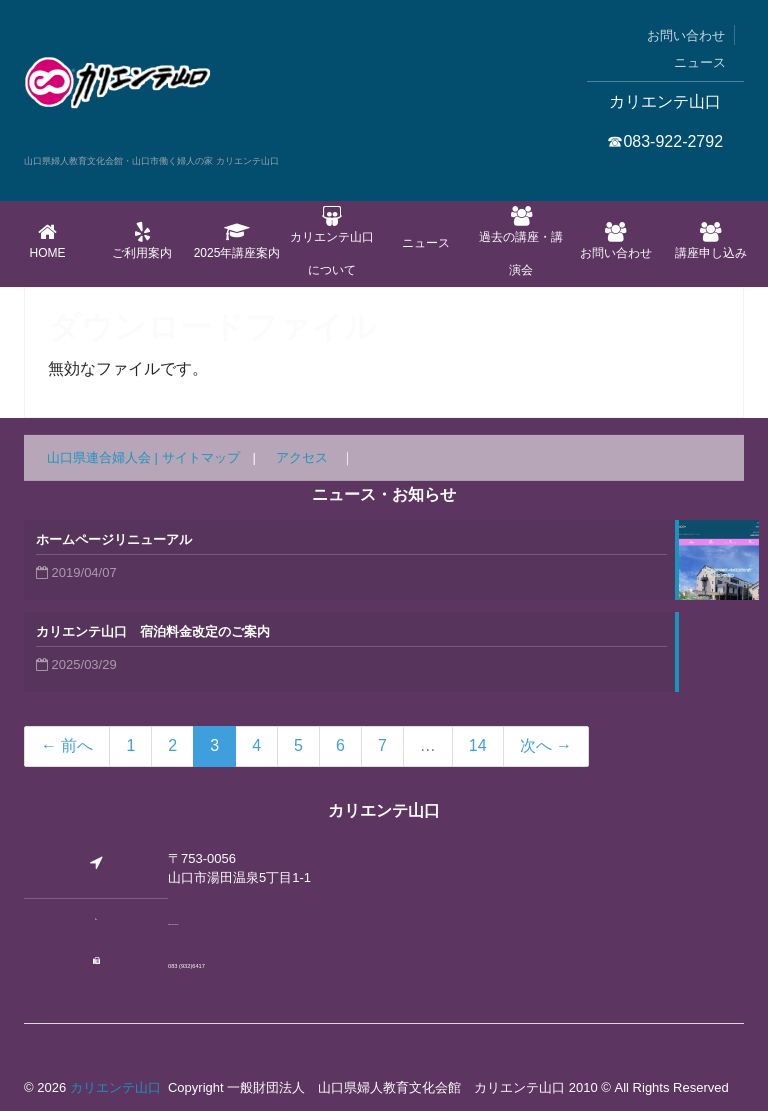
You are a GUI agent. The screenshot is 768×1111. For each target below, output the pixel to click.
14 (478, 745)
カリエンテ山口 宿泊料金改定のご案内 (153, 631)
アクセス (302, 457)
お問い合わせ (686, 35)
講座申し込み (710, 241)
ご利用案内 (142, 241)
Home (47, 241)
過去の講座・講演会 (521, 241)
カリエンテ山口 (115, 1087)
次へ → (546, 745)
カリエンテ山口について (331, 241)
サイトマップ (201, 457)
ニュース (700, 62)
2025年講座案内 (237, 241)
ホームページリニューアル (114, 539)
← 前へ (67, 745)
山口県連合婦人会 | (104, 457)
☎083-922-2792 (665, 141)
